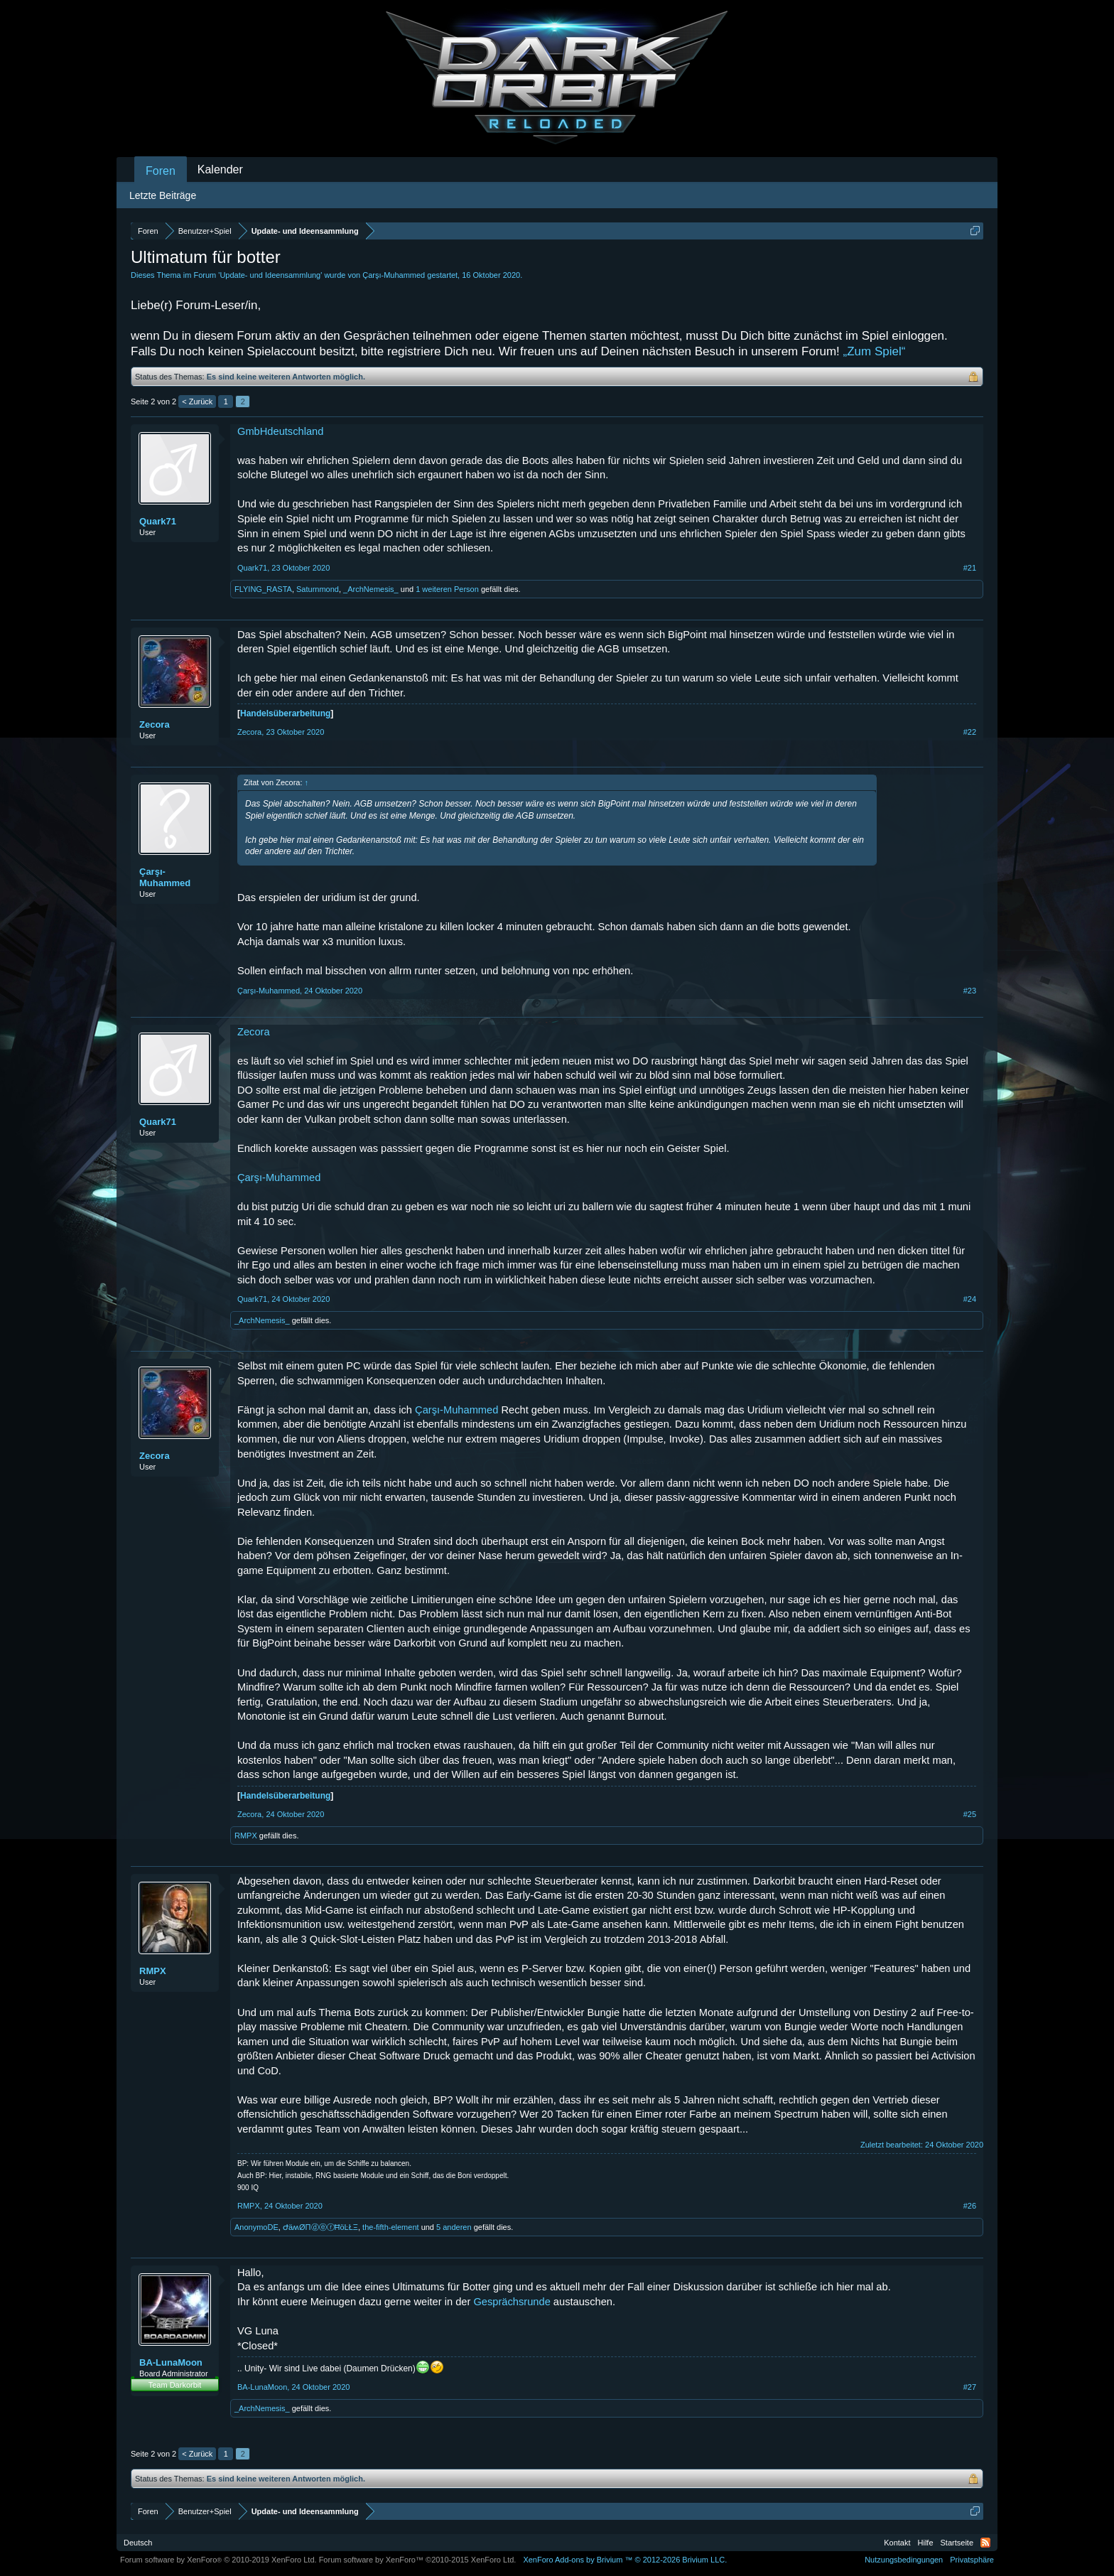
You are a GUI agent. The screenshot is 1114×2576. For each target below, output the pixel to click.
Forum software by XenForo (218, 2559)
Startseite (957, 2542)
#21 (969, 568)
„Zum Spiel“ (874, 351)
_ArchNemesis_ (371, 589)
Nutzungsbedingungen (904, 2559)
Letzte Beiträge (162, 195)
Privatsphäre (972, 2559)
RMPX (245, 1835)
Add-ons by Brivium (625, 2559)
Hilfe (926, 2542)
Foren (160, 171)
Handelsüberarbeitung (285, 713)
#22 (969, 732)
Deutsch (138, 2542)
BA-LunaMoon (170, 2362)
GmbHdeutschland (280, 431)
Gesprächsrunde (511, 2301)
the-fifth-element (390, 2227)
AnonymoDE (256, 2227)
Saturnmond (317, 589)
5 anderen (454, 2227)
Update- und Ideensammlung (270, 275)
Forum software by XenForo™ (418, 2559)
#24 (969, 1299)
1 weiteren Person (447, 589)
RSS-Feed (985, 2543)
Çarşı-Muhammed (393, 275)
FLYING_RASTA (263, 589)
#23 (969, 990)
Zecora (154, 724)
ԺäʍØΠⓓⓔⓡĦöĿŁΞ (320, 2227)
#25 (969, 1814)
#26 (969, 2206)
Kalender (220, 169)
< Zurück (197, 401)
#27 (969, 2387)
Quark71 (157, 521)
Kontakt (897, 2542)
